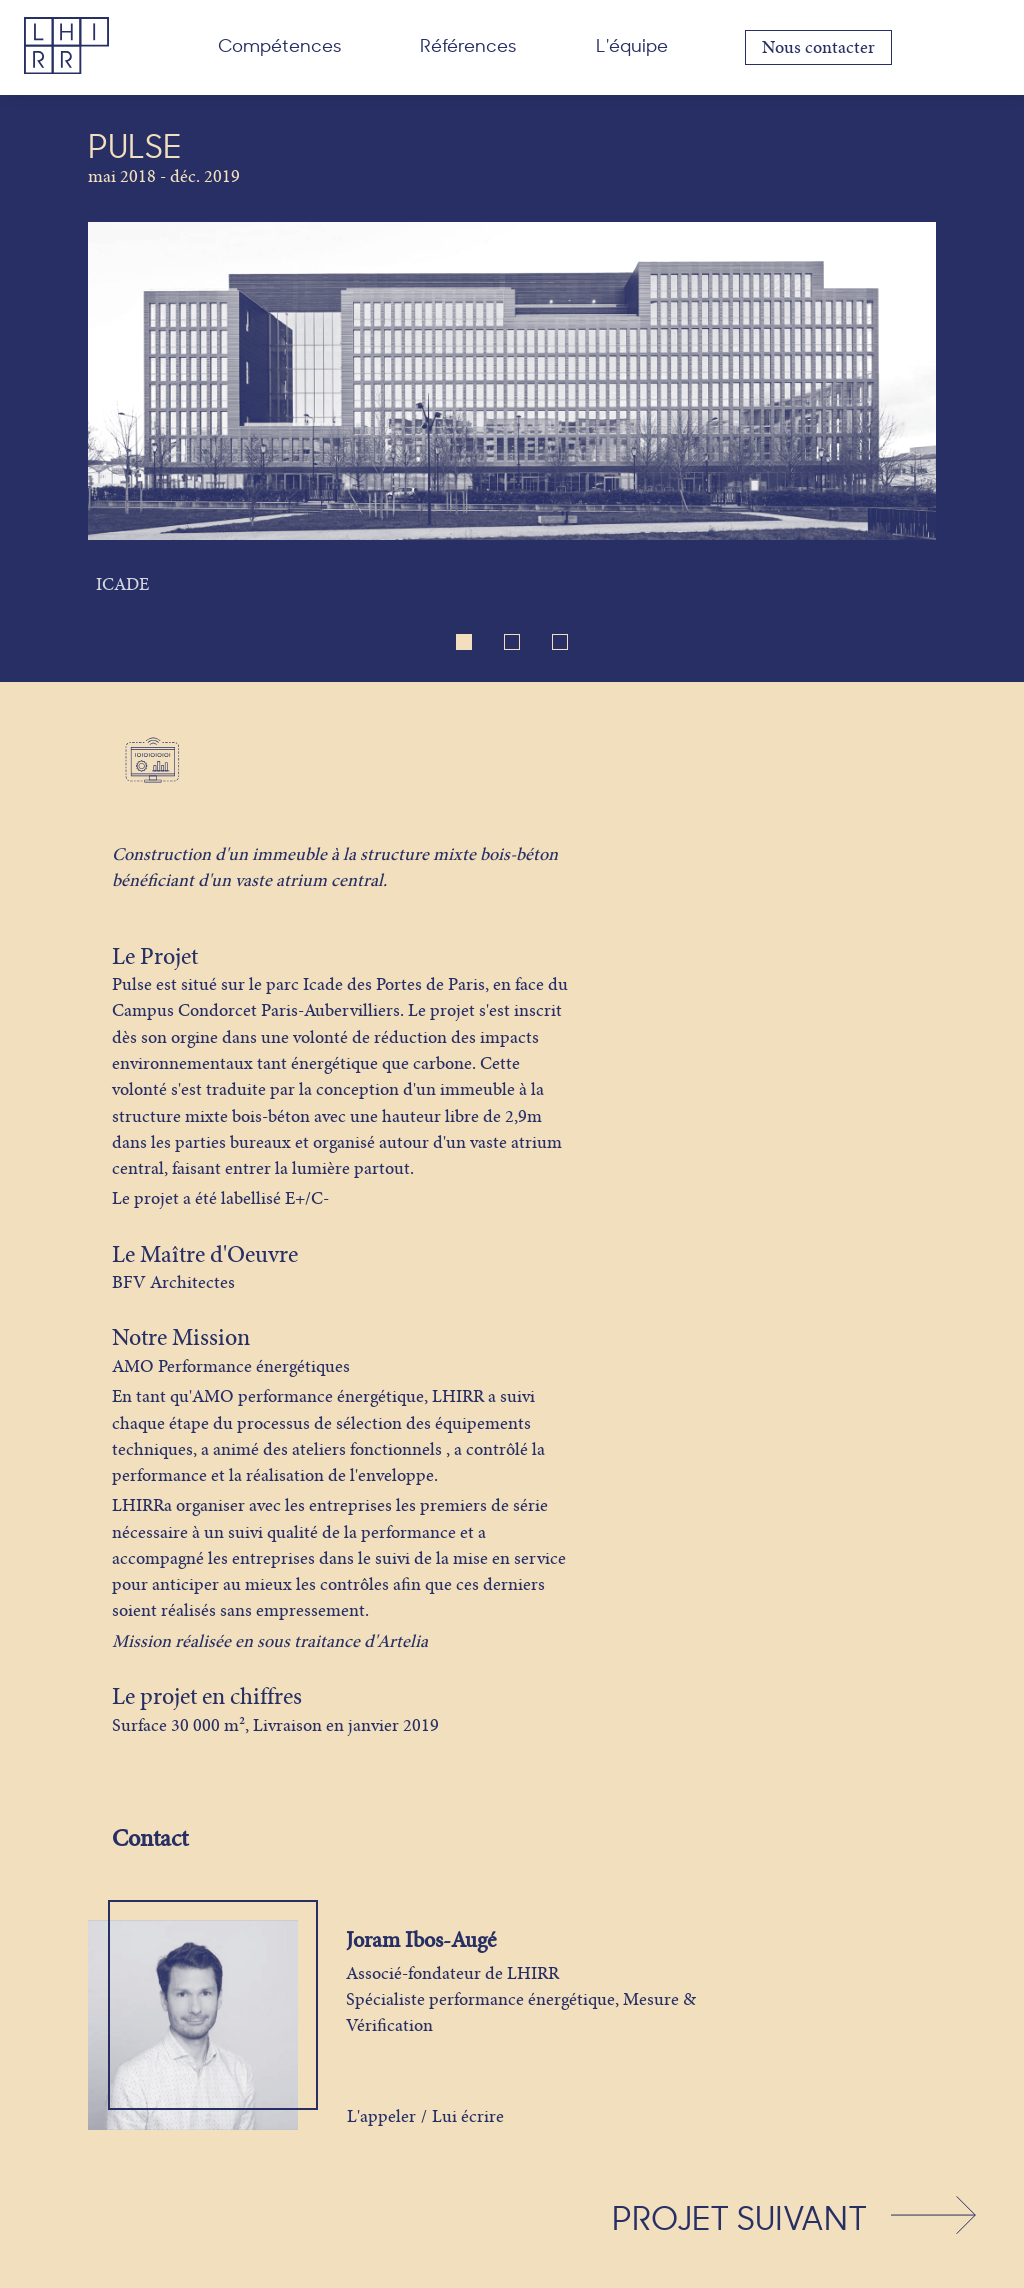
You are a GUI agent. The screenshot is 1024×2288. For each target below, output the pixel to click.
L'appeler (381, 2116)
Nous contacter (818, 47)
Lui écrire (468, 2116)
